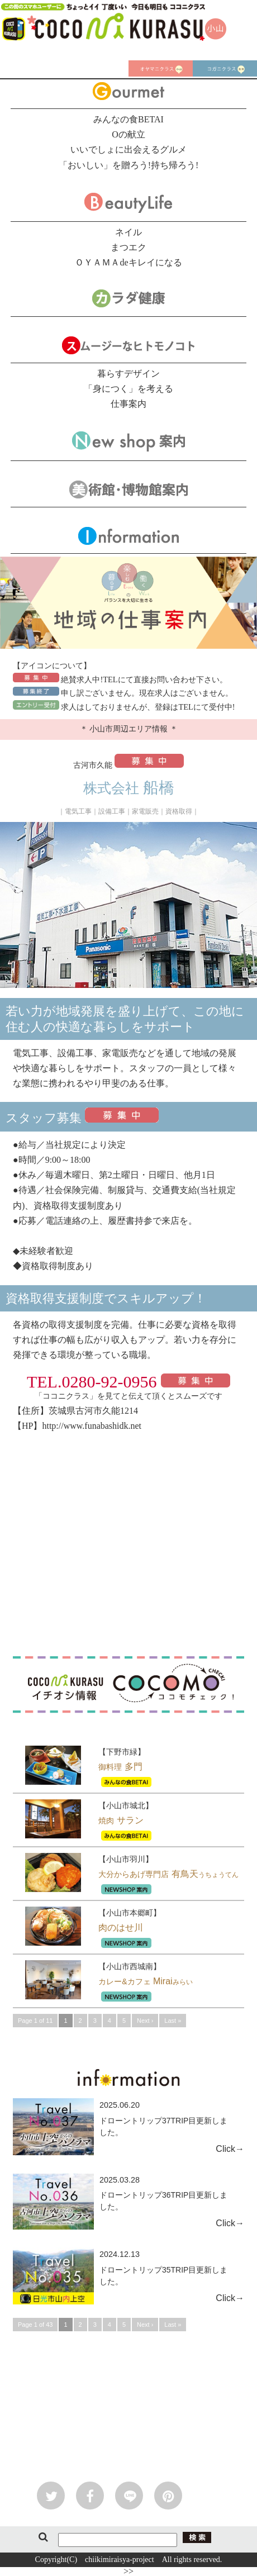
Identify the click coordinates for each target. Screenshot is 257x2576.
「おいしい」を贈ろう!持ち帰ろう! (129, 165)
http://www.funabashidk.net (91, 1425)
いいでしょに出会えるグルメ (128, 149)
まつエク (128, 247)
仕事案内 (128, 403)
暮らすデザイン (128, 373)
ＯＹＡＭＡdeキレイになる (128, 262)
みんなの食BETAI (128, 119)
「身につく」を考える (128, 388)
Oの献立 (128, 134)
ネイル (128, 232)
